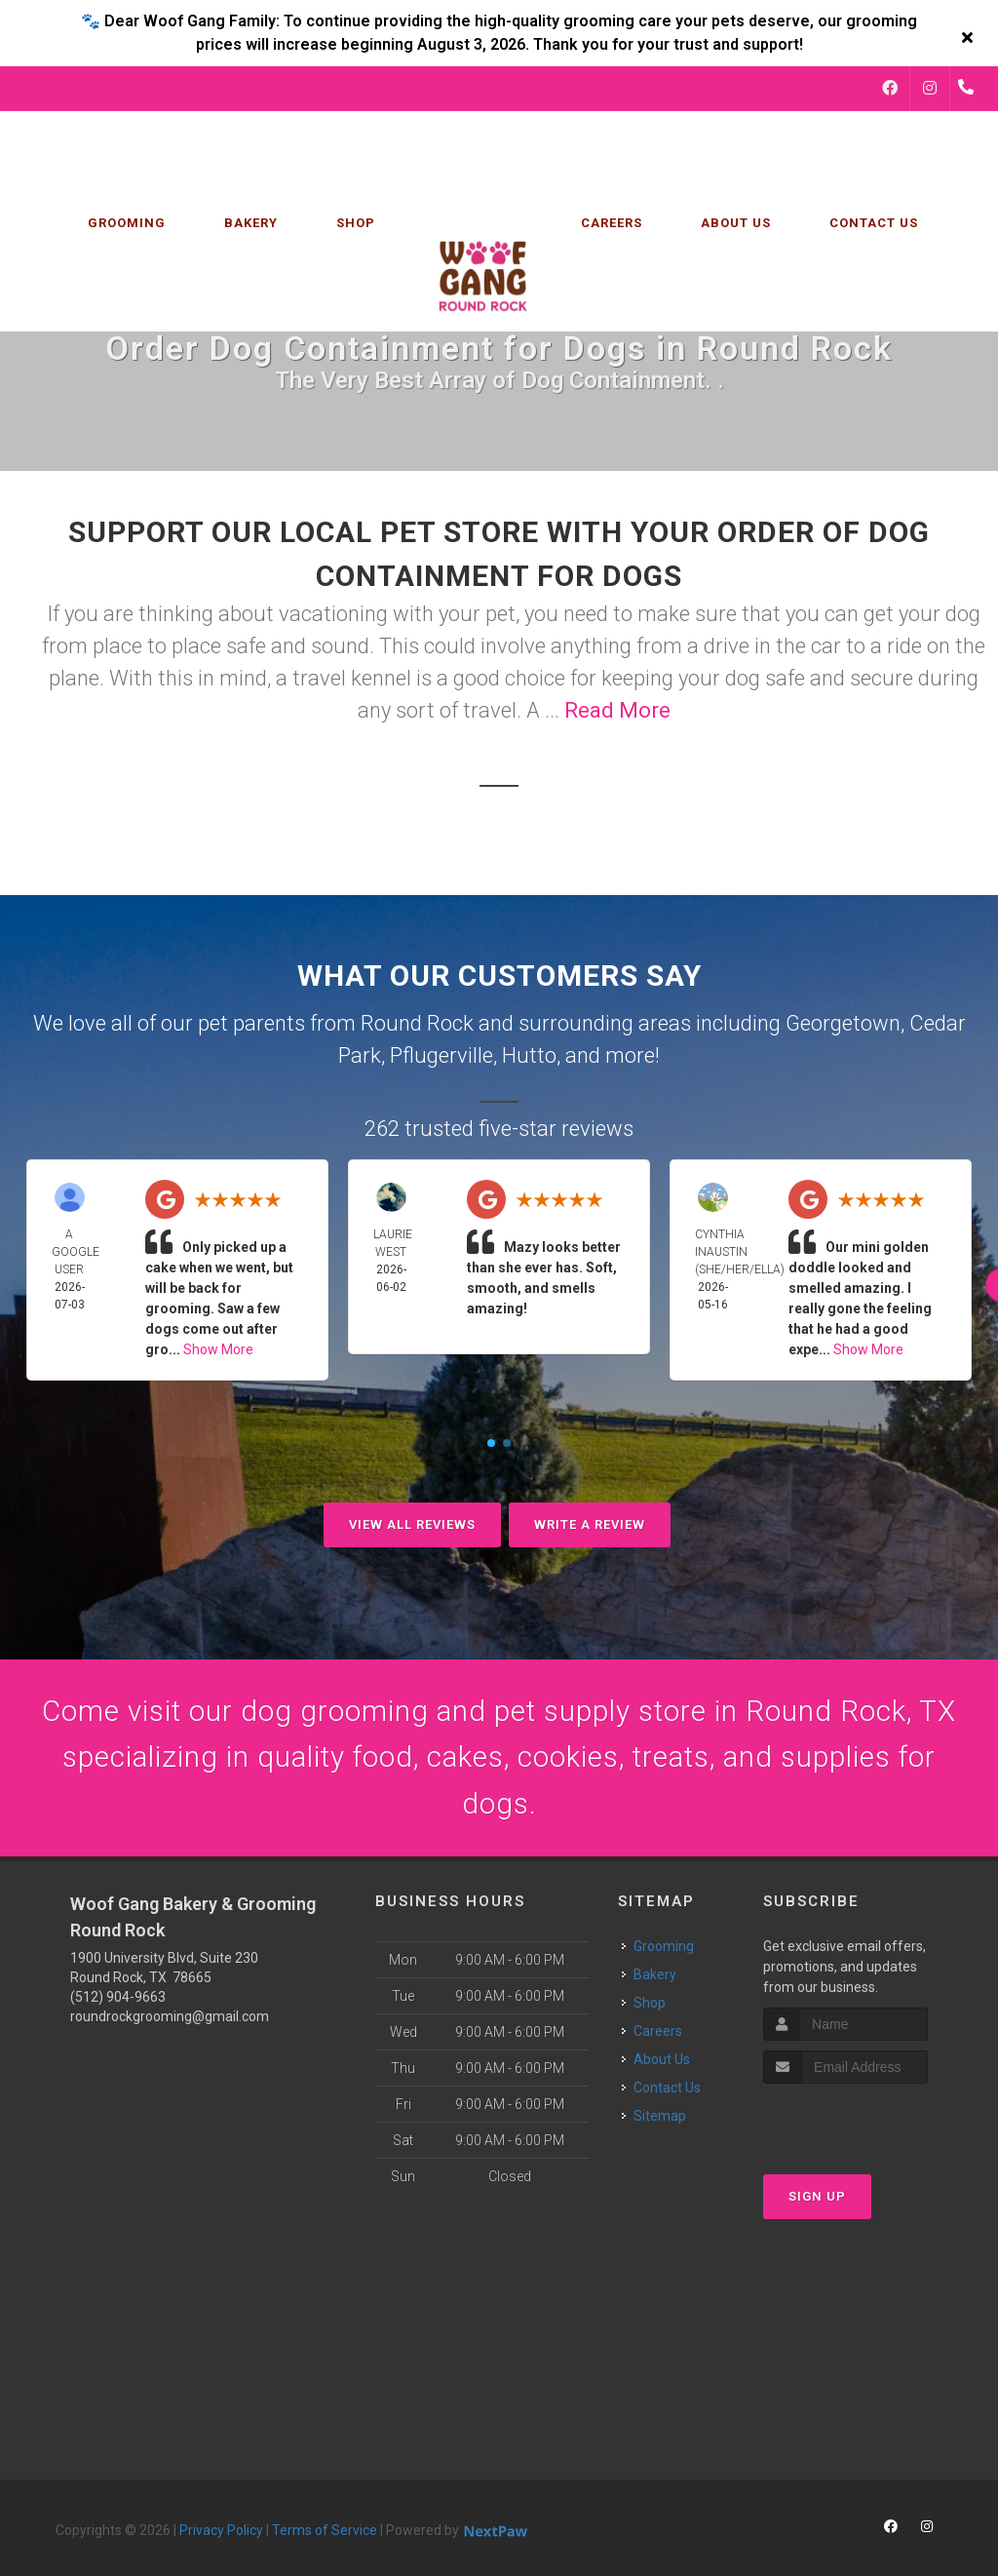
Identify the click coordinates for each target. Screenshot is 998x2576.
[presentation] (867, 2123)
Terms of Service (324, 2532)
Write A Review (589, 1524)
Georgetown (843, 1023)
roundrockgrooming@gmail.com (169, 2018)
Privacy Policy (221, 2532)
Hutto (529, 1055)
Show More (218, 1349)
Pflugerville (441, 1055)
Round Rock (417, 1023)
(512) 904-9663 (118, 1999)
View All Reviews (412, 1524)
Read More (617, 710)
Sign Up (817, 2199)
